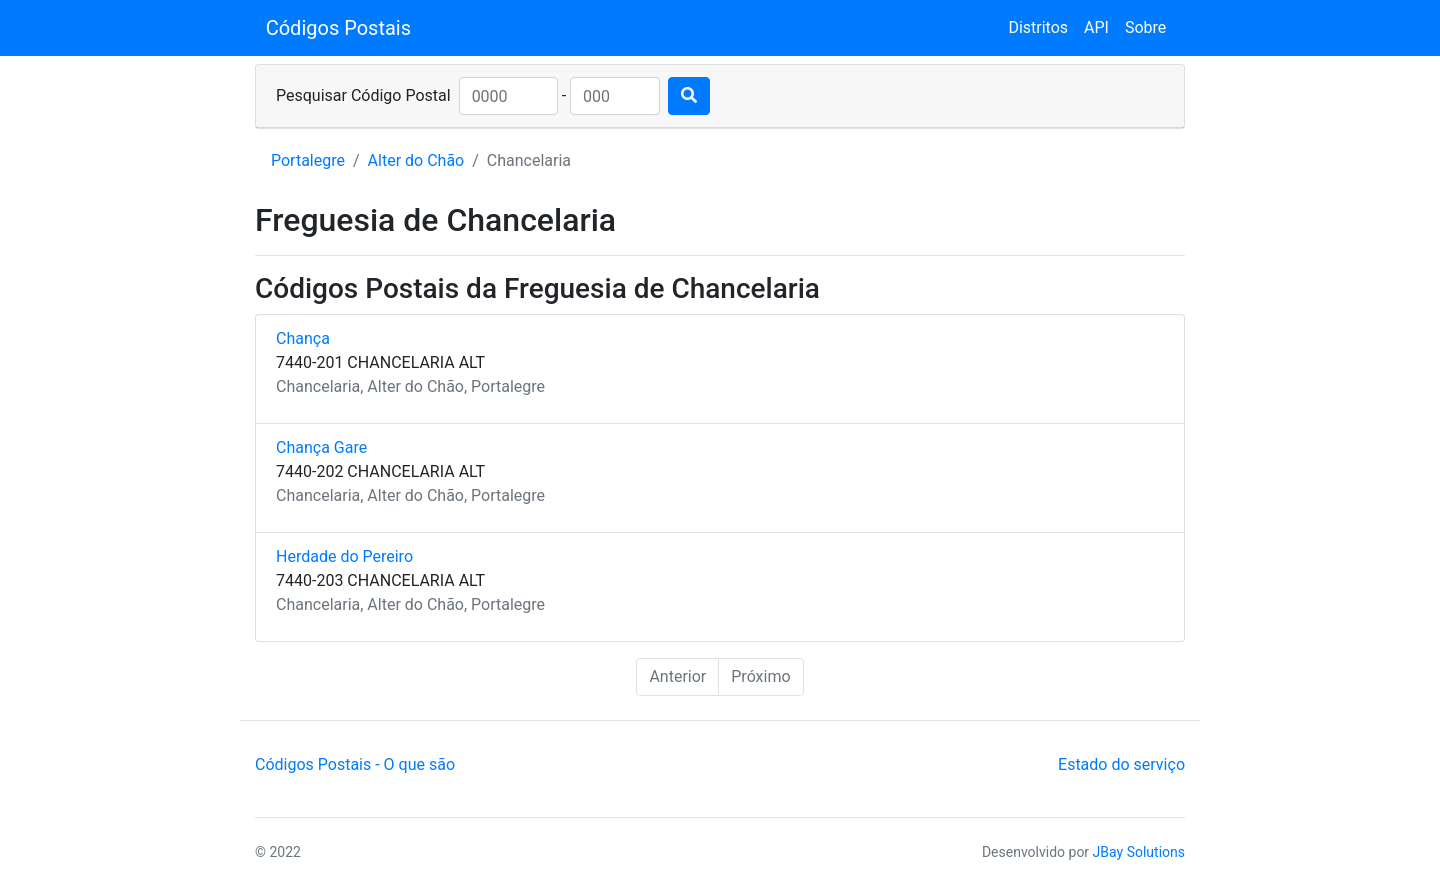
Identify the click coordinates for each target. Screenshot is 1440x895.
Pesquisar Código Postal (363, 95)
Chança (303, 338)
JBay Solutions (1139, 852)
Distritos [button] (1038, 27)
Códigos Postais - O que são (355, 764)
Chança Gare (321, 447)
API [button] (1096, 27)
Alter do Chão (416, 160)
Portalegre (308, 160)
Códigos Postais (338, 28)
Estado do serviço (1121, 764)
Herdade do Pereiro (344, 556)
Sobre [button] (1145, 27)
